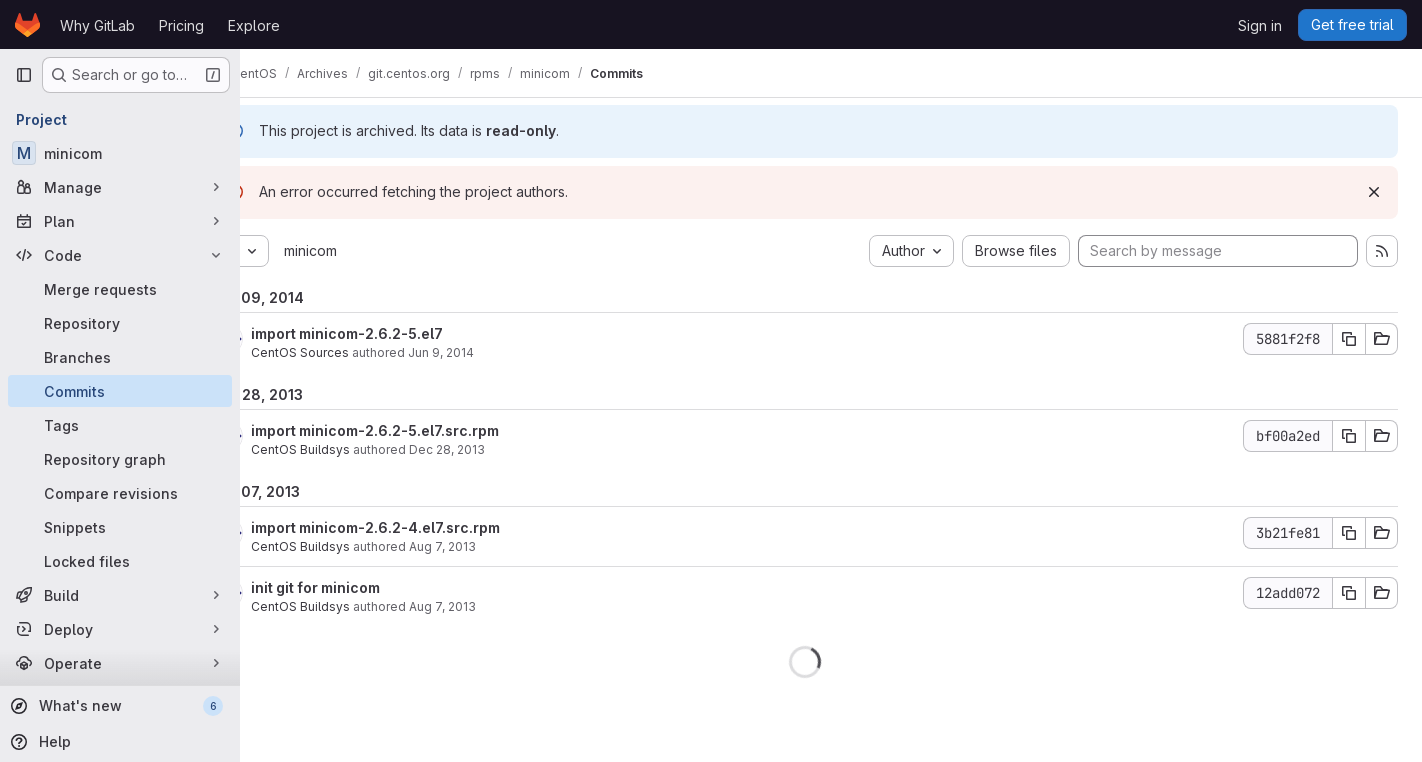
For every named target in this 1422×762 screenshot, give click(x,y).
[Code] (120, 255)
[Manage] (120, 187)
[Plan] (120, 221)
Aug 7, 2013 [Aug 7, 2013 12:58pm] (495, 606)
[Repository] (120, 323)
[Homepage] (27, 25)
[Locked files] (120, 561)
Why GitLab (97, 25)
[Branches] (120, 357)
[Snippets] (120, 527)
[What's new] (118, 706)
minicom (363, 250)
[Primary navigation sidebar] (24, 75)
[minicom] (120, 153)
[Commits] (120, 391)
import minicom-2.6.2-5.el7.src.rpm (428, 430)
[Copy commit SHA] (1349, 339)
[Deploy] (120, 629)
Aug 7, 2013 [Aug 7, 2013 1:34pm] (495, 546)
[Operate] (120, 663)
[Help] (118, 742)
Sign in (1260, 25)
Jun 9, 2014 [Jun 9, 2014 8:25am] (494, 352)
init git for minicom (368, 587)
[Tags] (120, 425)
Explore (254, 25)
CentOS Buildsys (353, 449)
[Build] (120, 595)
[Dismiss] (1374, 192)
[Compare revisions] (120, 493)
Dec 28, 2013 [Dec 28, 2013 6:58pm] (500, 449)
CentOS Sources (353, 352)
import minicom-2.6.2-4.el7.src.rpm (428, 527)
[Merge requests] (120, 289)
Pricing (181, 25)
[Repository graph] (120, 459)
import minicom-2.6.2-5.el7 (400, 333)
